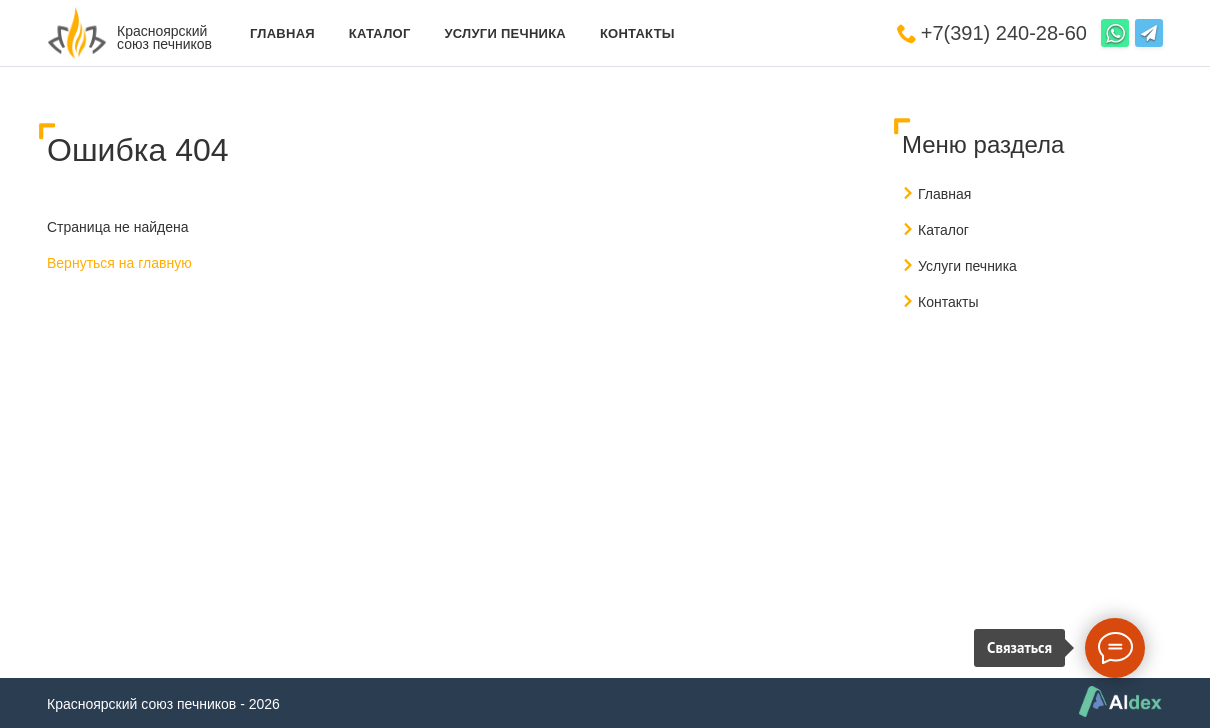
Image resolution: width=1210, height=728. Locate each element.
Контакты (637, 33)
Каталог (380, 33)
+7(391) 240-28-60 (1004, 33)
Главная (282, 33)
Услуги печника (505, 33)
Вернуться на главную (119, 263)
